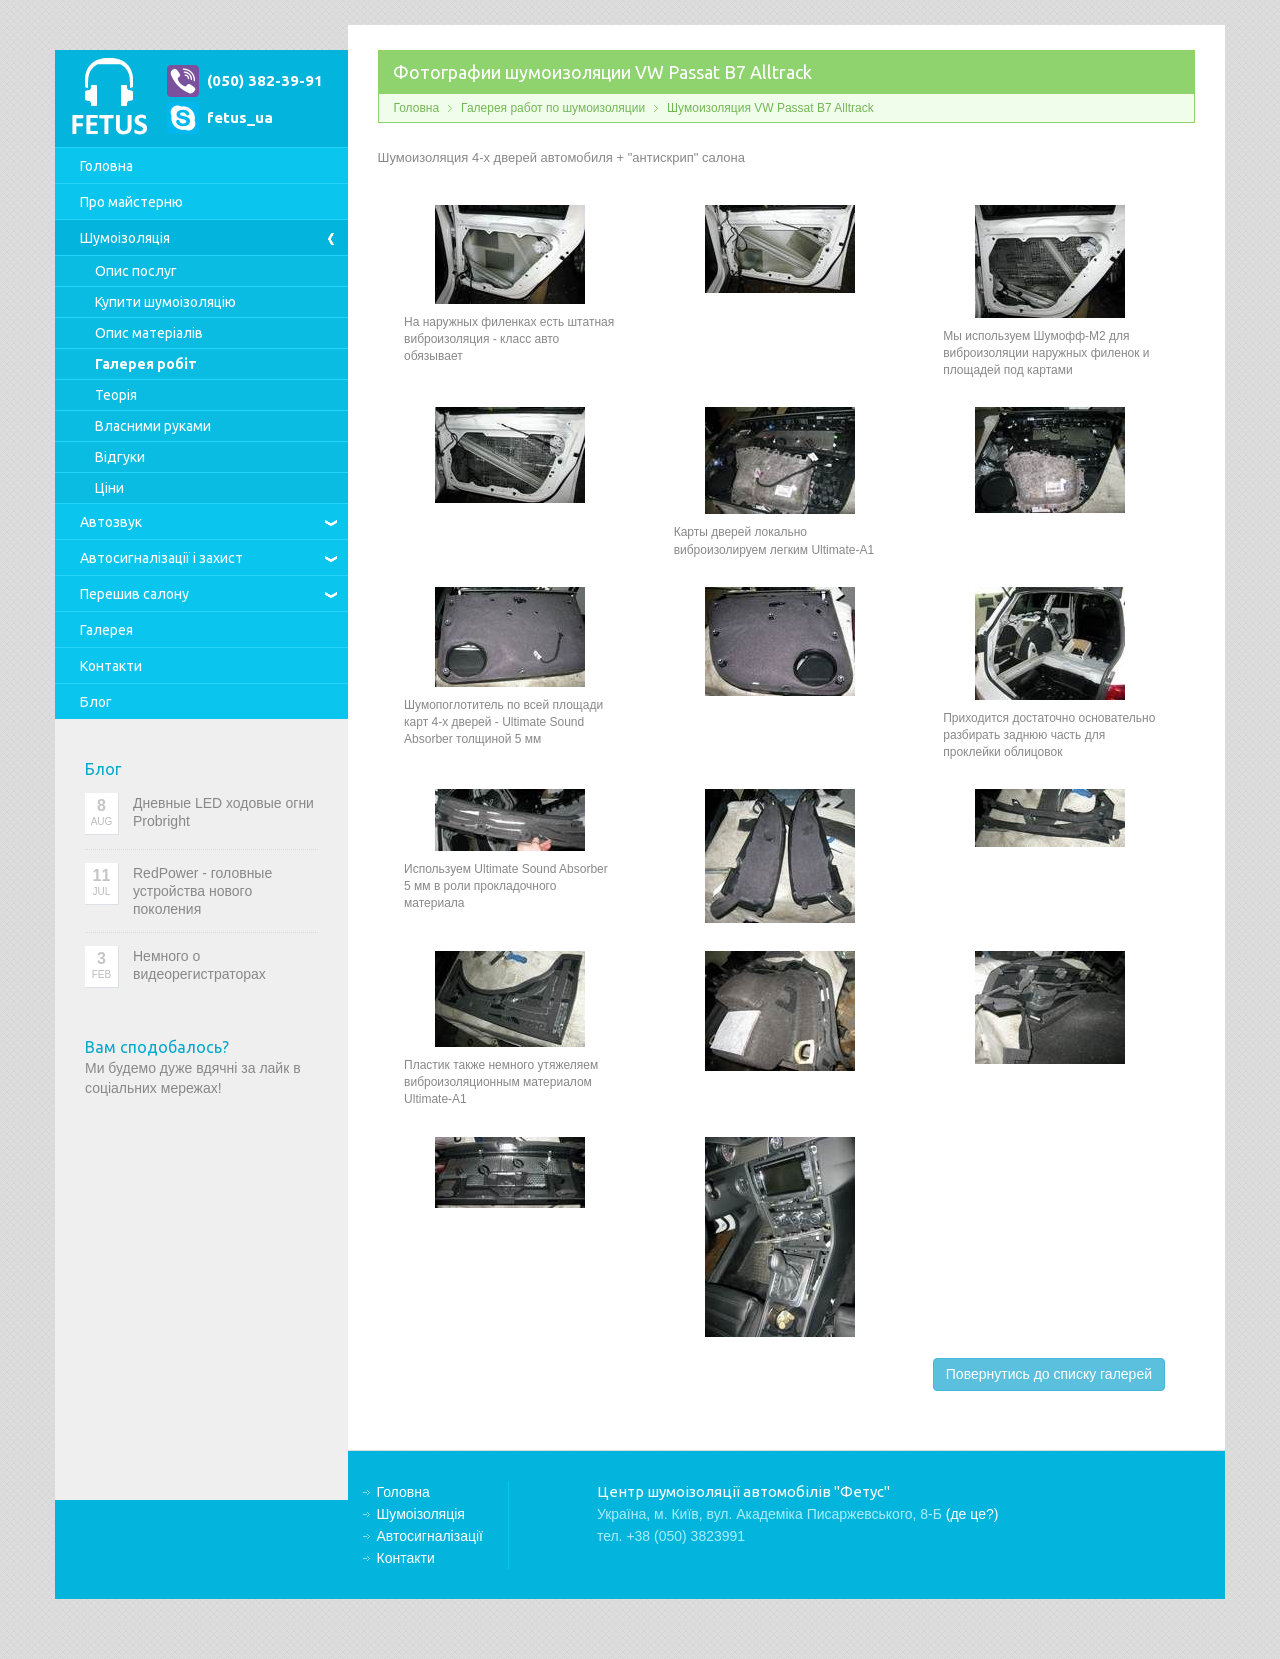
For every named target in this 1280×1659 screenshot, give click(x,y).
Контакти (111, 666)
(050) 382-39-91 (265, 80)
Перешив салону (134, 594)
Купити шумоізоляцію (165, 302)
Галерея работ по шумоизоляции (553, 108)
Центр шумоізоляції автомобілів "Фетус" (109, 98)
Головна (106, 166)
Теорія (116, 395)
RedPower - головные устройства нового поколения (202, 891)
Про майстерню (131, 202)
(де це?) (972, 1514)
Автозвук (111, 522)
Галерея (106, 630)
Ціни (109, 488)
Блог (96, 702)
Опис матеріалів (149, 333)
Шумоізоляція (125, 238)
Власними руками (153, 426)
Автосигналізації (161, 558)
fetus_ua (240, 117)
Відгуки (120, 457)
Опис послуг (136, 271)
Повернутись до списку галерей (1049, 1374)
